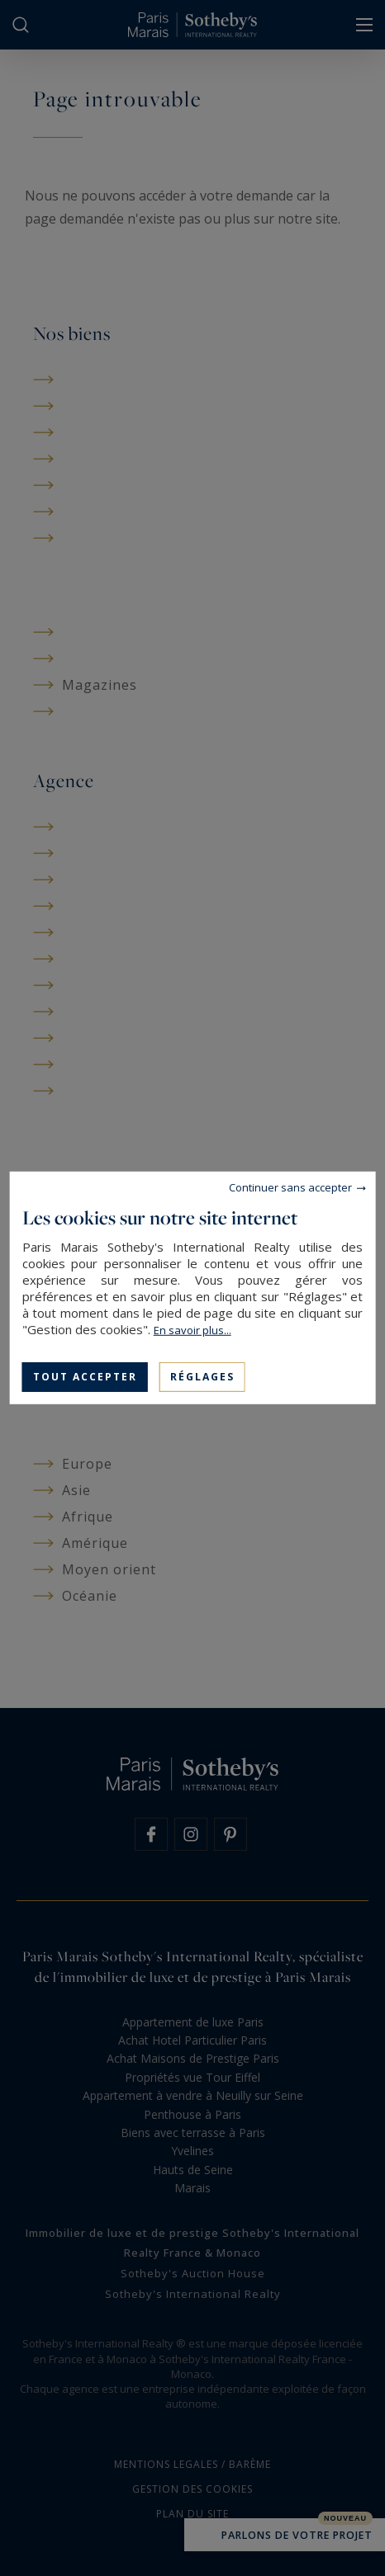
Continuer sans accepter (290, 1187)
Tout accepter (85, 1377)
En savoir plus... (192, 1330)
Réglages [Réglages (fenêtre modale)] (202, 1377)
